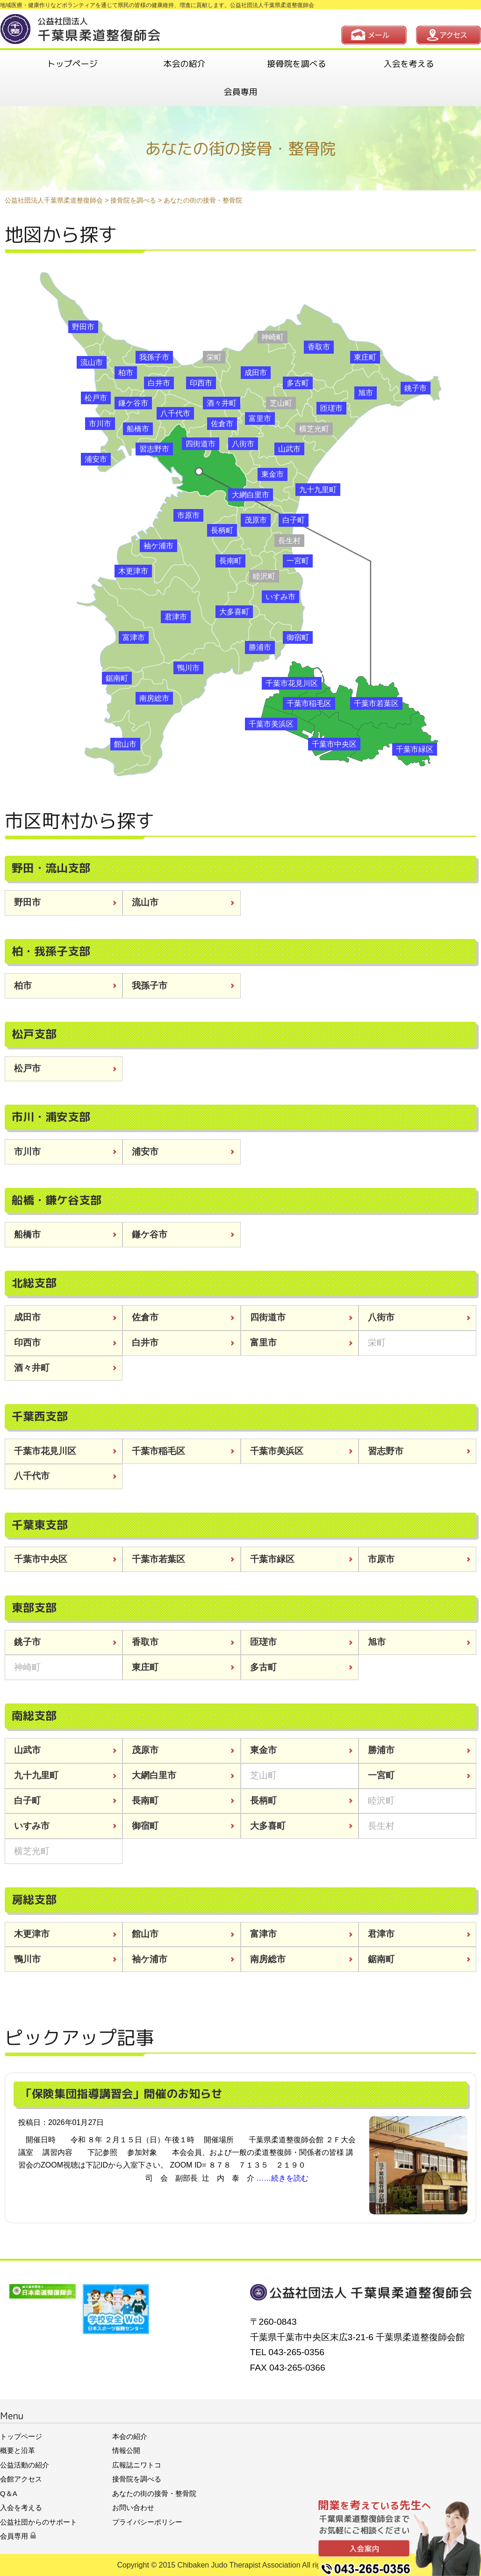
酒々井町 (222, 403)
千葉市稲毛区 (309, 703)
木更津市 (133, 571)
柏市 (125, 373)
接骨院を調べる (296, 64)
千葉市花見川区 (292, 683)
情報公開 (126, 2450)
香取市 (319, 347)
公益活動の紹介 (24, 2465)
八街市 (243, 444)
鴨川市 (188, 668)
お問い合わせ (133, 2507)
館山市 (125, 744)
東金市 (272, 474)
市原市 (188, 515)
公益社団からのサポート (38, 2522)
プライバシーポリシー (147, 2522)
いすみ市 (280, 597)
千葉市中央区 (334, 744)
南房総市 (154, 698)
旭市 (365, 393)
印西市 (201, 383)
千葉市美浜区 (271, 724)
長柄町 (222, 530)
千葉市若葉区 (376, 703)
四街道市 (200, 444)
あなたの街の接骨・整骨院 (154, 2493)
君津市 (176, 617)
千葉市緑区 (414, 749)
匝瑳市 (331, 408)
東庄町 (365, 357)
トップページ (72, 64)
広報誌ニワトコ (136, 2465)
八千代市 (175, 413)
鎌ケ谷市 (133, 403)
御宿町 (298, 637)
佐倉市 (222, 424)
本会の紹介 (185, 64)
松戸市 (96, 398)
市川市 (100, 424)
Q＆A (8, 2493)
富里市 (260, 418)
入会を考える (409, 64)
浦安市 (96, 459)
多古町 (298, 383)
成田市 (255, 373)
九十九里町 (318, 490)
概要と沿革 (17, 2450)
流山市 (91, 362)
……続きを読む (282, 2178)
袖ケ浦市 (158, 546)
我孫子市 (154, 357)
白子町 (293, 520)
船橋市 (138, 429)
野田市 (83, 327)
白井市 (159, 383)
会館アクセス (21, 2479)
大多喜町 (234, 612)
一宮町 (298, 561)
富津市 (133, 637)
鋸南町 (117, 678)
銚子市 (415, 388)
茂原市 (255, 520)
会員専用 (241, 92)
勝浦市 (260, 647)
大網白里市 (250, 495)
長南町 (230, 561)
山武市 (289, 449)
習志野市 (154, 449)
